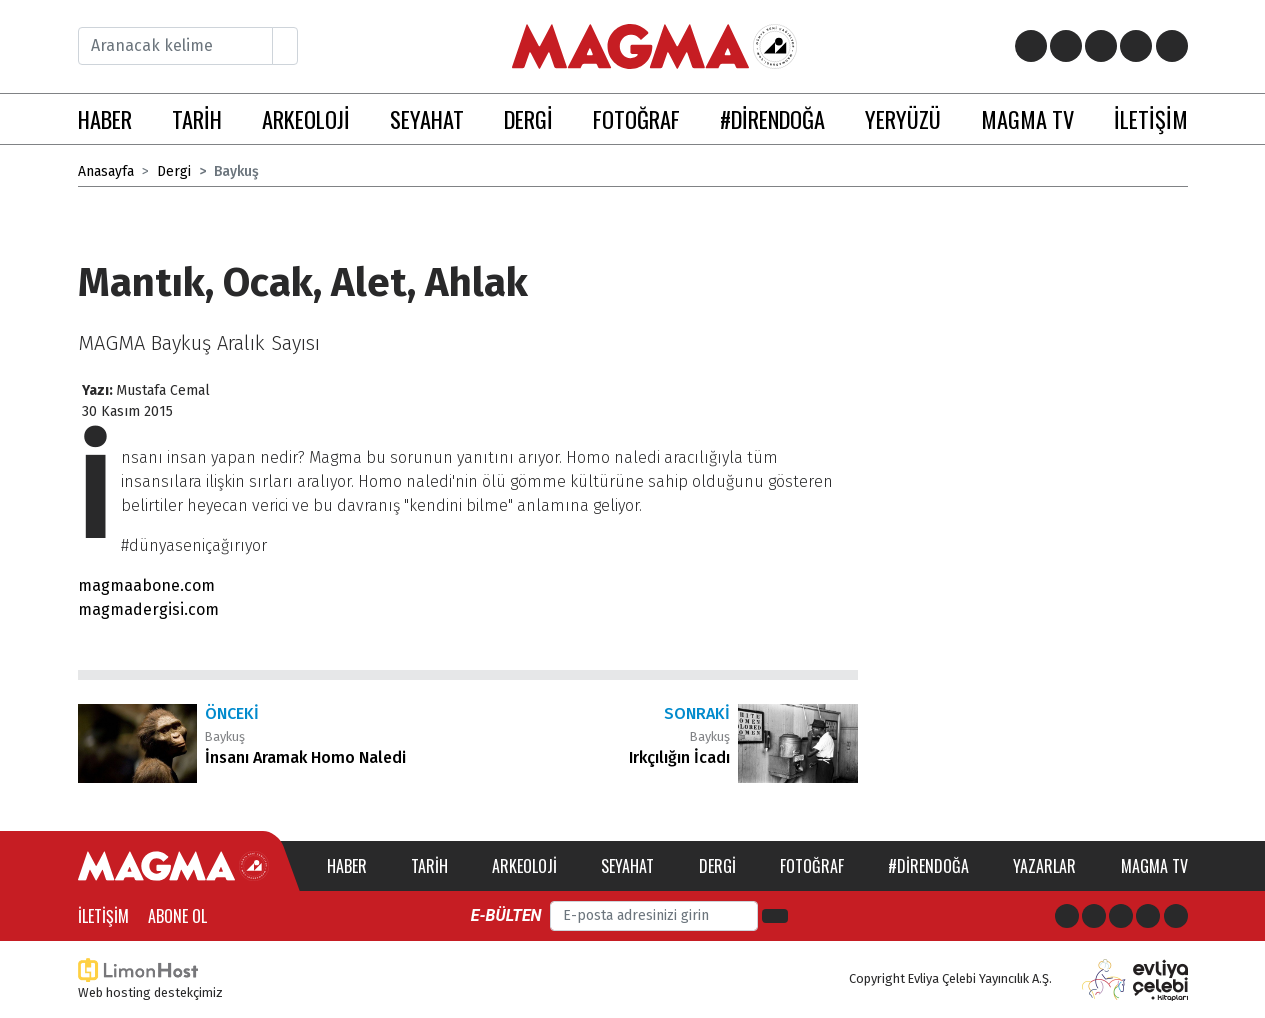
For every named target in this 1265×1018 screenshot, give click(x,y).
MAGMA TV (1027, 118)
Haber (347, 866)
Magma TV (1154, 866)
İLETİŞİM (1151, 118)
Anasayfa (106, 171)
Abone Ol (177, 916)
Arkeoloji (524, 866)
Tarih (429, 866)
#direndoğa (928, 866)
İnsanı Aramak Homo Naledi (305, 757)
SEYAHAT (427, 118)
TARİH (197, 118)
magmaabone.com (146, 585)
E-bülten (506, 915)
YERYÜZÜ (903, 118)
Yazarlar (1044, 866)
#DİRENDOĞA (772, 118)
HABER (105, 118)
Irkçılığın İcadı (679, 757)
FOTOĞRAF (636, 118)
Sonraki (697, 713)
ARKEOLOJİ (306, 118)
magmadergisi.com (148, 609)
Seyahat (627, 866)
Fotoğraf (812, 866)
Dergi (174, 171)
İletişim (103, 916)
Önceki (232, 713)
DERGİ (528, 118)
